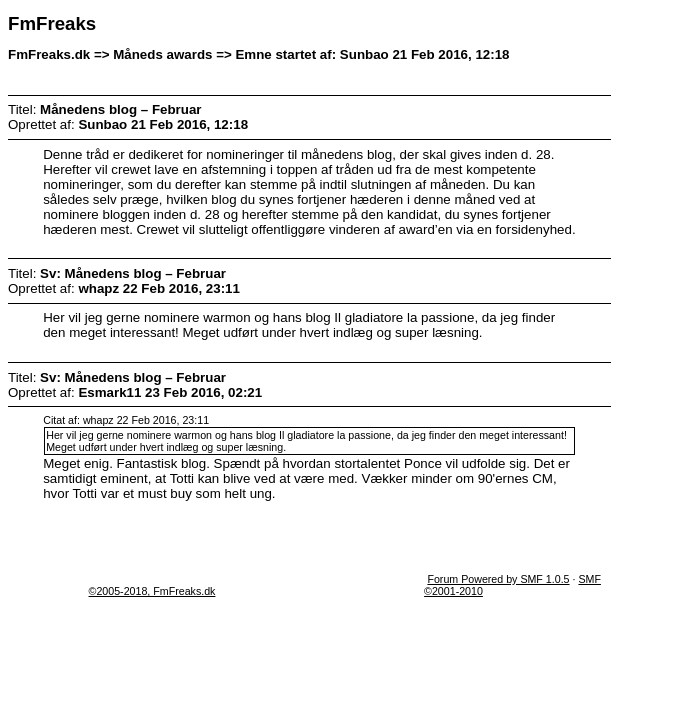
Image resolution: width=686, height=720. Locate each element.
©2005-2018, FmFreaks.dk (152, 591)
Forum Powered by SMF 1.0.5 (498, 579)
